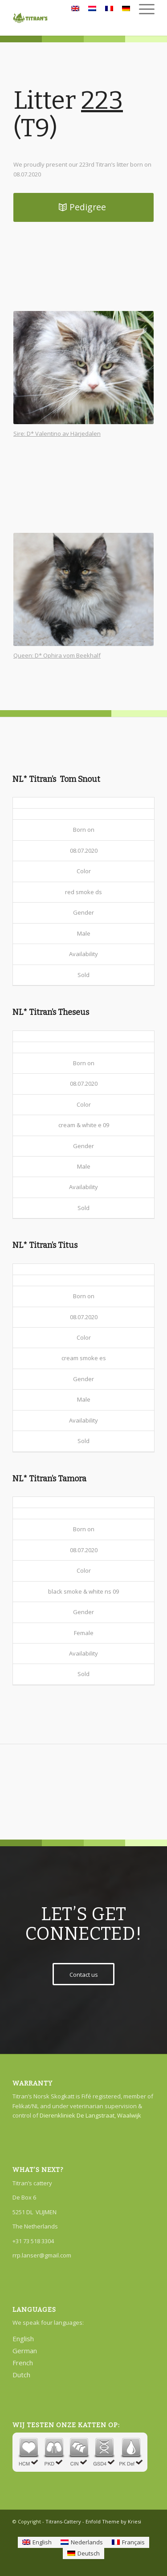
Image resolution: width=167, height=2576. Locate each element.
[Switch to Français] (128, 2542)
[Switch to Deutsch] (83, 2553)
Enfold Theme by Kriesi (113, 2521)
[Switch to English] (37, 2542)
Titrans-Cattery (63, 2521)
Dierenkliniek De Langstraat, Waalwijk (90, 2115)
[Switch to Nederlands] (81, 2542)
